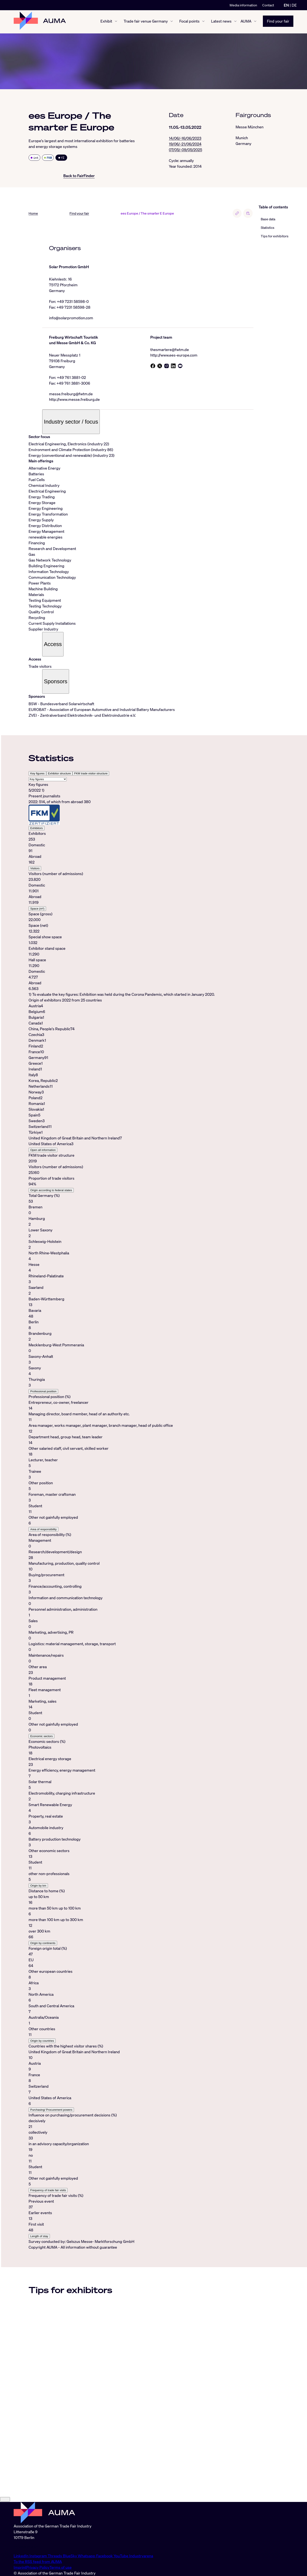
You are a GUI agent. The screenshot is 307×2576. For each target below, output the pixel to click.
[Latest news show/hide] (235, 21)
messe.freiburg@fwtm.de (71, 394)
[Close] (5, 2536)
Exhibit (106, 21)
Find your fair (278, 21)
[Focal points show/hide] (203, 21)
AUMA (245, 21)
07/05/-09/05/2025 (185, 149)
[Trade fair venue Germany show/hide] (171, 21)
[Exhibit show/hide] (116, 21)
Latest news (221, 21)
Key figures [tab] (37, 773)
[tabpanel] (141, 889)
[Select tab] (48, 779)
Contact (268, 5)
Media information (243, 5)
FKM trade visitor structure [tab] (90, 773)
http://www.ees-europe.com (173, 355)
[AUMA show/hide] (255, 21)
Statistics (267, 227)
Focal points (189, 21)
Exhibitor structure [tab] (59, 773)
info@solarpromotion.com (71, 318)
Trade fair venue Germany (146, 21)
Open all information (43, 1150)
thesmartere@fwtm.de (169, 349)
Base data (268, 219)
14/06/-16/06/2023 (185, 138)
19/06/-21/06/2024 (185, 144)
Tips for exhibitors (274, 236)
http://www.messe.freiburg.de (74, 399)
